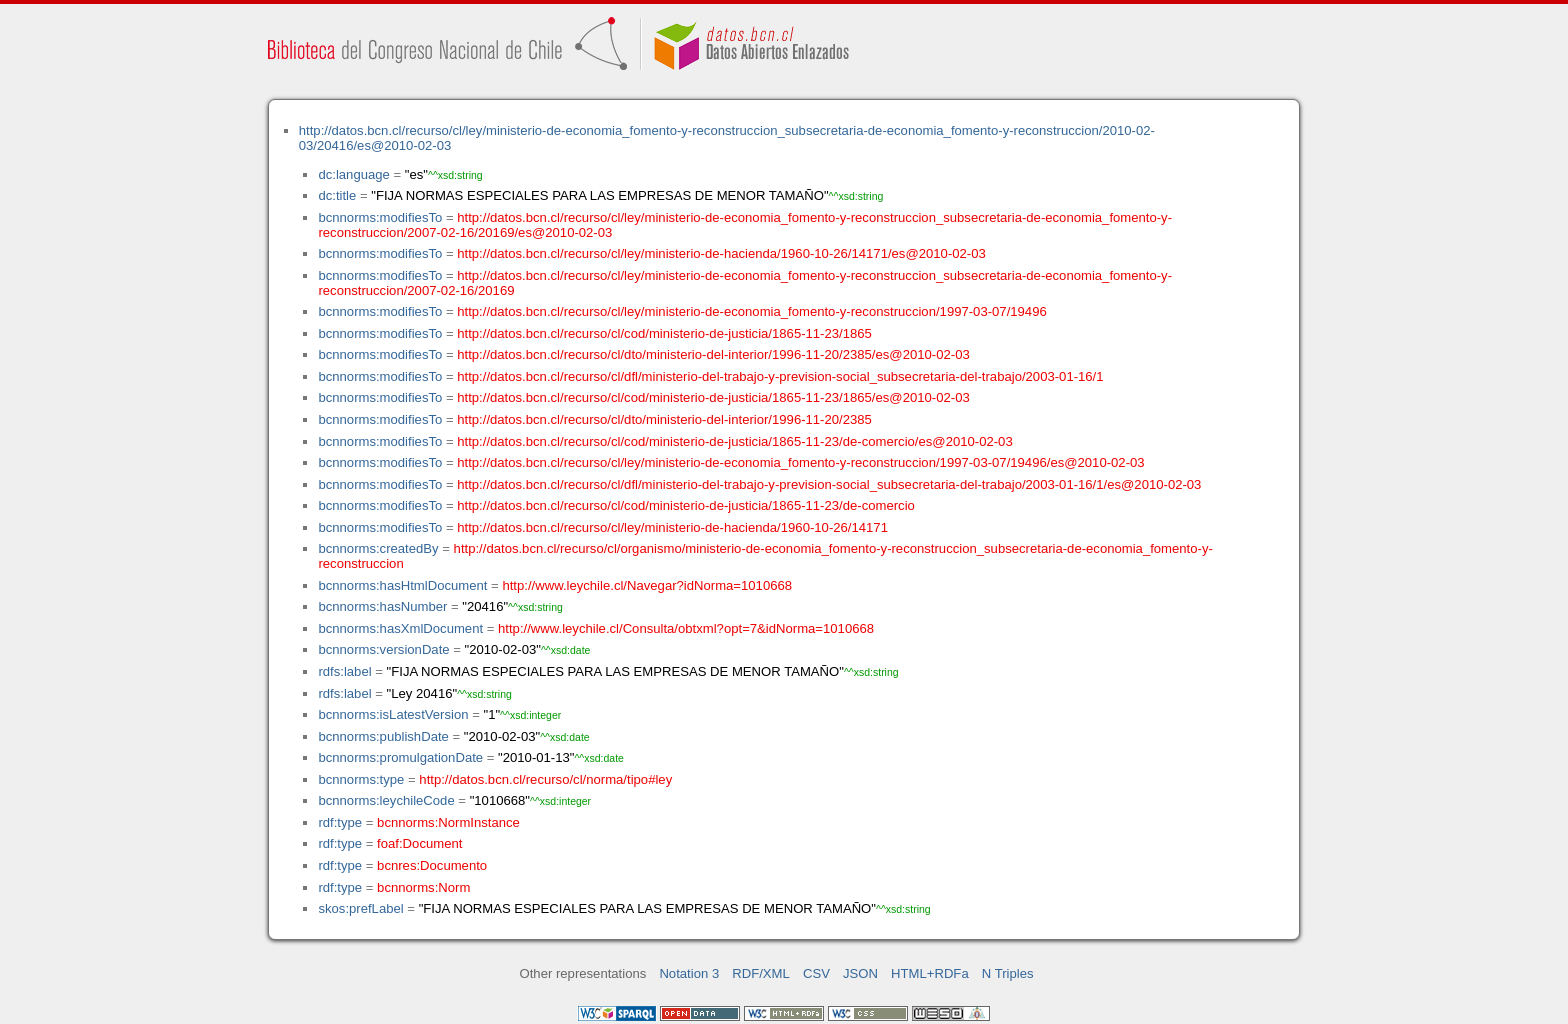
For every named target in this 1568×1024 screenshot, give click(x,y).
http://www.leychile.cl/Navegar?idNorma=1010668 (647, 585)
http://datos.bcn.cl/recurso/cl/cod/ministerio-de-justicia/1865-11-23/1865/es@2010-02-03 (713, 397)
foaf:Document (419, 843)
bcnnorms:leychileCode (386, 800)
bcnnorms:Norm (423, 887)
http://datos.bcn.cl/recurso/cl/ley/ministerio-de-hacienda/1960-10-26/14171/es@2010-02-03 (721, 253)
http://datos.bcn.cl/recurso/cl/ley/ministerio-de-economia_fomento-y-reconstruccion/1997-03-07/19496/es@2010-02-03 (800, 462)
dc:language (353, 174)
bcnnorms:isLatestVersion (393, 714)
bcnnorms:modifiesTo (380, 217)
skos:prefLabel (360, 908)
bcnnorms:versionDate (383, 649)
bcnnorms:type (361, 779)
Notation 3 (689, 973)
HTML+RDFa (930, 973)
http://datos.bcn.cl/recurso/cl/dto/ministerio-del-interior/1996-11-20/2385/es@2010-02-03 (713, 354)
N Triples (1008, 973)
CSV (816, 973)
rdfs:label (344, 671)
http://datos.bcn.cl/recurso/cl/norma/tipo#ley (545, 779)
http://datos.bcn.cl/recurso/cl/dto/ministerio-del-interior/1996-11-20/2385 (664, 419)
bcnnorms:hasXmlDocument (400, 628)
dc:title (337, 195)
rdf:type (340, 822)
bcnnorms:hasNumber (382, 606)
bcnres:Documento (432, 865)
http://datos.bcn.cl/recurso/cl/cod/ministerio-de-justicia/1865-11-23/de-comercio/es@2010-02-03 (734, 441)
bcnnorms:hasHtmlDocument (402, 585)
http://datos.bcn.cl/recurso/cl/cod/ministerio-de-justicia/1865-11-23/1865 (664, 333)
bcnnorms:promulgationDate (400, 757)
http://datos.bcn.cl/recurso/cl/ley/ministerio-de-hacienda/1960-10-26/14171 (672, 527)
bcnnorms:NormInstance (448, 822)
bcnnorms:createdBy (378, 548)
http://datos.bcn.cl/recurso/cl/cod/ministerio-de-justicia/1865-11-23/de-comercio (686, 505)
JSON (860, 973)
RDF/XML (761, 973)
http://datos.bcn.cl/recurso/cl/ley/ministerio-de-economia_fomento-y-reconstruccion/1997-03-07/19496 (752, 311)
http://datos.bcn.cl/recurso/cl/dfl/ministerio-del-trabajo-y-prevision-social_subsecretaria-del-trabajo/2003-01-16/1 (780, 376)
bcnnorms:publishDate (383, 736)
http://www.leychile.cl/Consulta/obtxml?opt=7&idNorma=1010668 (686, 628)
